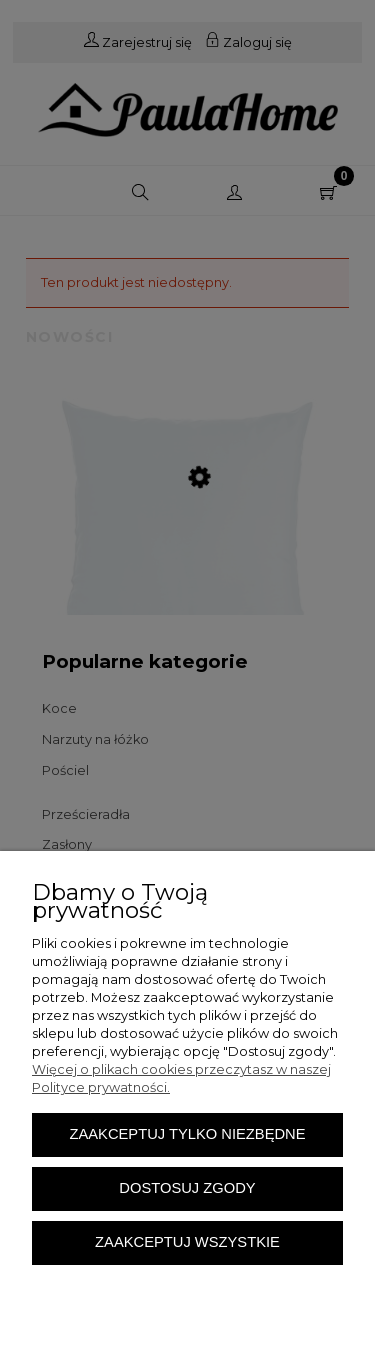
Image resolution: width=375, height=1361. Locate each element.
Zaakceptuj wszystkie (187, 1242)
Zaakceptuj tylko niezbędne (187, 1134)
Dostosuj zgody (187, 1188)
